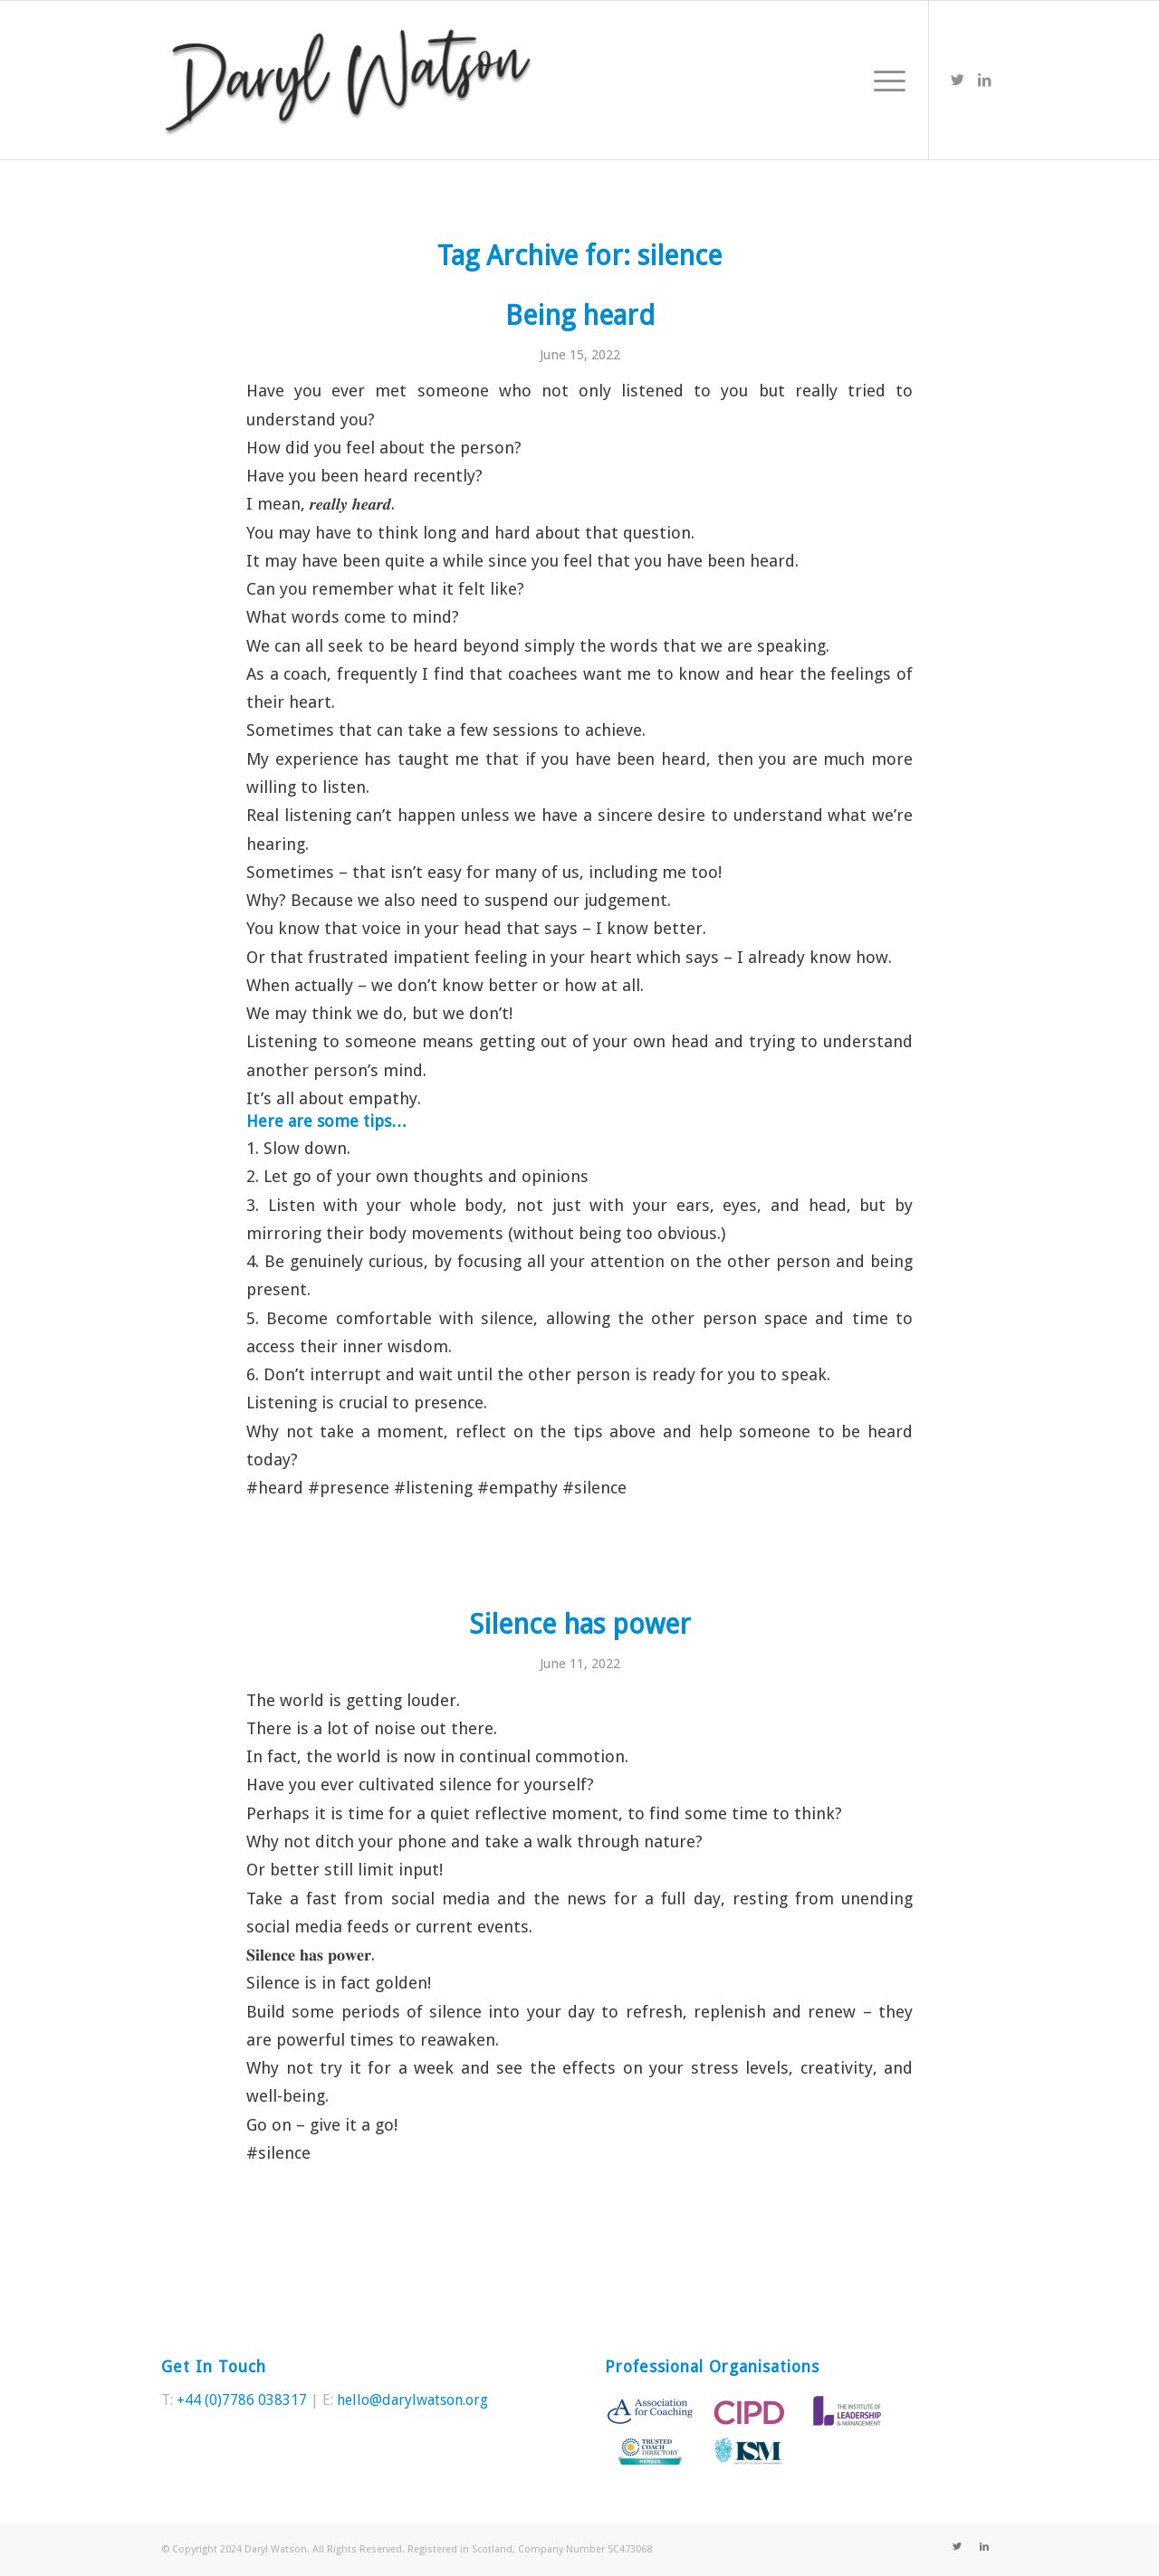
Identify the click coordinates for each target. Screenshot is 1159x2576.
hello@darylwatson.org (412, 2400)
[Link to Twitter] (957, 79)
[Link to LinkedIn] (984, 79)
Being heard (580, 315)
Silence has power (580, 1624)
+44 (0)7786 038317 (242, 2400)
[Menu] (883, 80)
